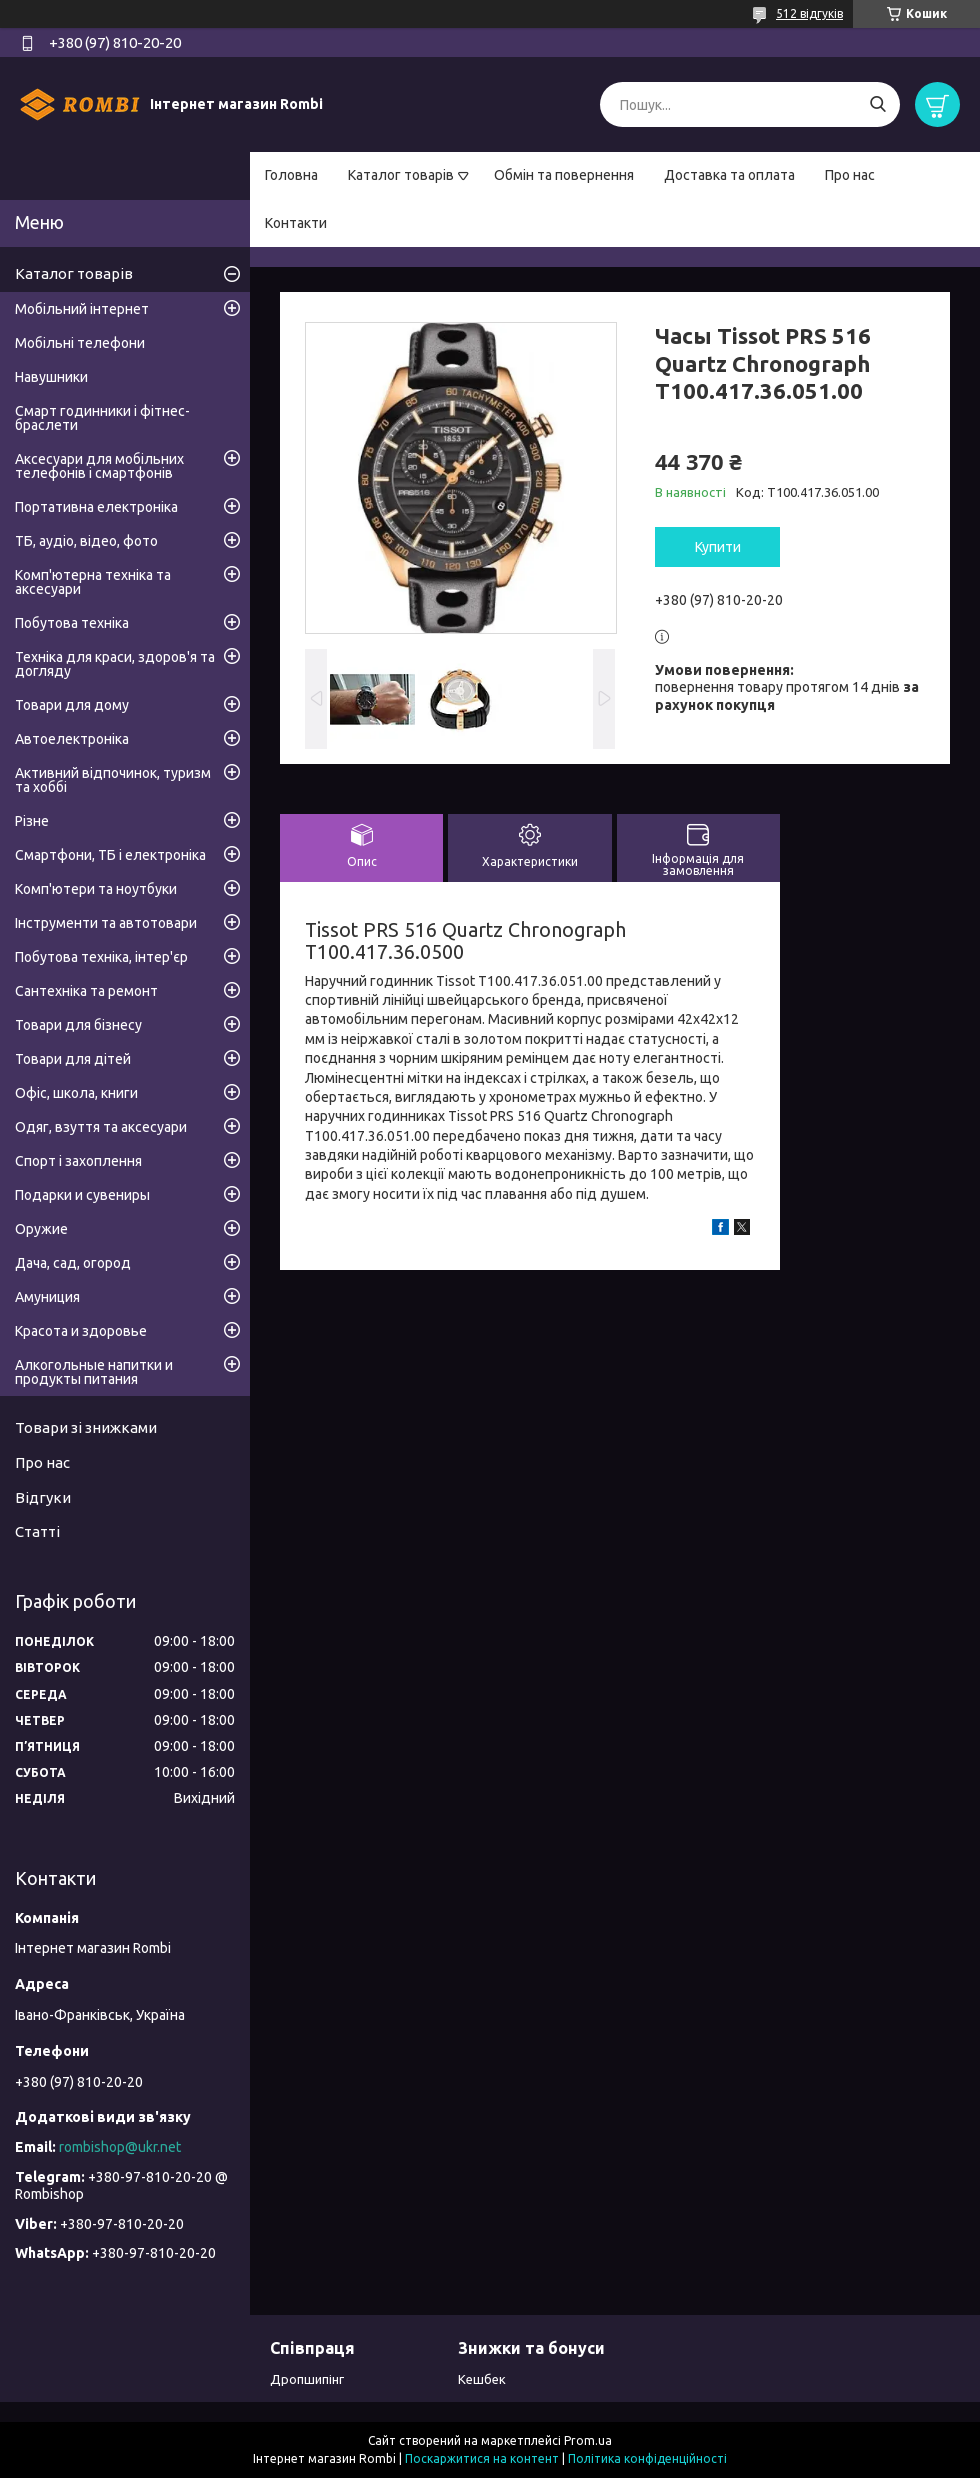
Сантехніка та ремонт (86, 991)
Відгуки (43, 1497)
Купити (718, 547)
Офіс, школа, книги (76, 1093)
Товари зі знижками (86, 1427)
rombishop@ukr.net (120, 2147)
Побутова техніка (72, 623)
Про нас (850, 175)
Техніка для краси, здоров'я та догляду (115, 664)
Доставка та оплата (729, 175)
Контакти (296, 223)
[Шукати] (877, 104)
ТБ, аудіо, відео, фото (86, 541)
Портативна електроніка (96, 507)
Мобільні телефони (80, 343)
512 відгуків (809, 13)
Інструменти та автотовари (106, 923)
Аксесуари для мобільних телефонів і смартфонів (99, 466)
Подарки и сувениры (82, 1195)
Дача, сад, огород (73, 1263)
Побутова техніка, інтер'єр (101, 957)
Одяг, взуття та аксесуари (101, 1127)
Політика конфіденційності (647, 2458)
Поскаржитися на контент (482, 2458)
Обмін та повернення (564, 175)
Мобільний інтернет (82, 309)
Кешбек (482, 2379)
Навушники (51, 377)
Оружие (41, 1229)
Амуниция (47, 1297)
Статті (37, 1531)
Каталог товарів (401, 175)
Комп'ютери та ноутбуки (96, 889)
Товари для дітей (73, 1059)
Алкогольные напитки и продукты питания (94, 1372)
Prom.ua (588, 2440)
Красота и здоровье (81, 1331)
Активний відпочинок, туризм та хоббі (113, 780)
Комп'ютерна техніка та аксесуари (93, 582)
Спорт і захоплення (78, 1161)
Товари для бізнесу (78, 1025)
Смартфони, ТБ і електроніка (110, 855)
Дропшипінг (307, 2379)
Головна (291, 175)
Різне (32, 821)
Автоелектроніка (72, 739)
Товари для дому (72, 705)
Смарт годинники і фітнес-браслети (102, 418)
